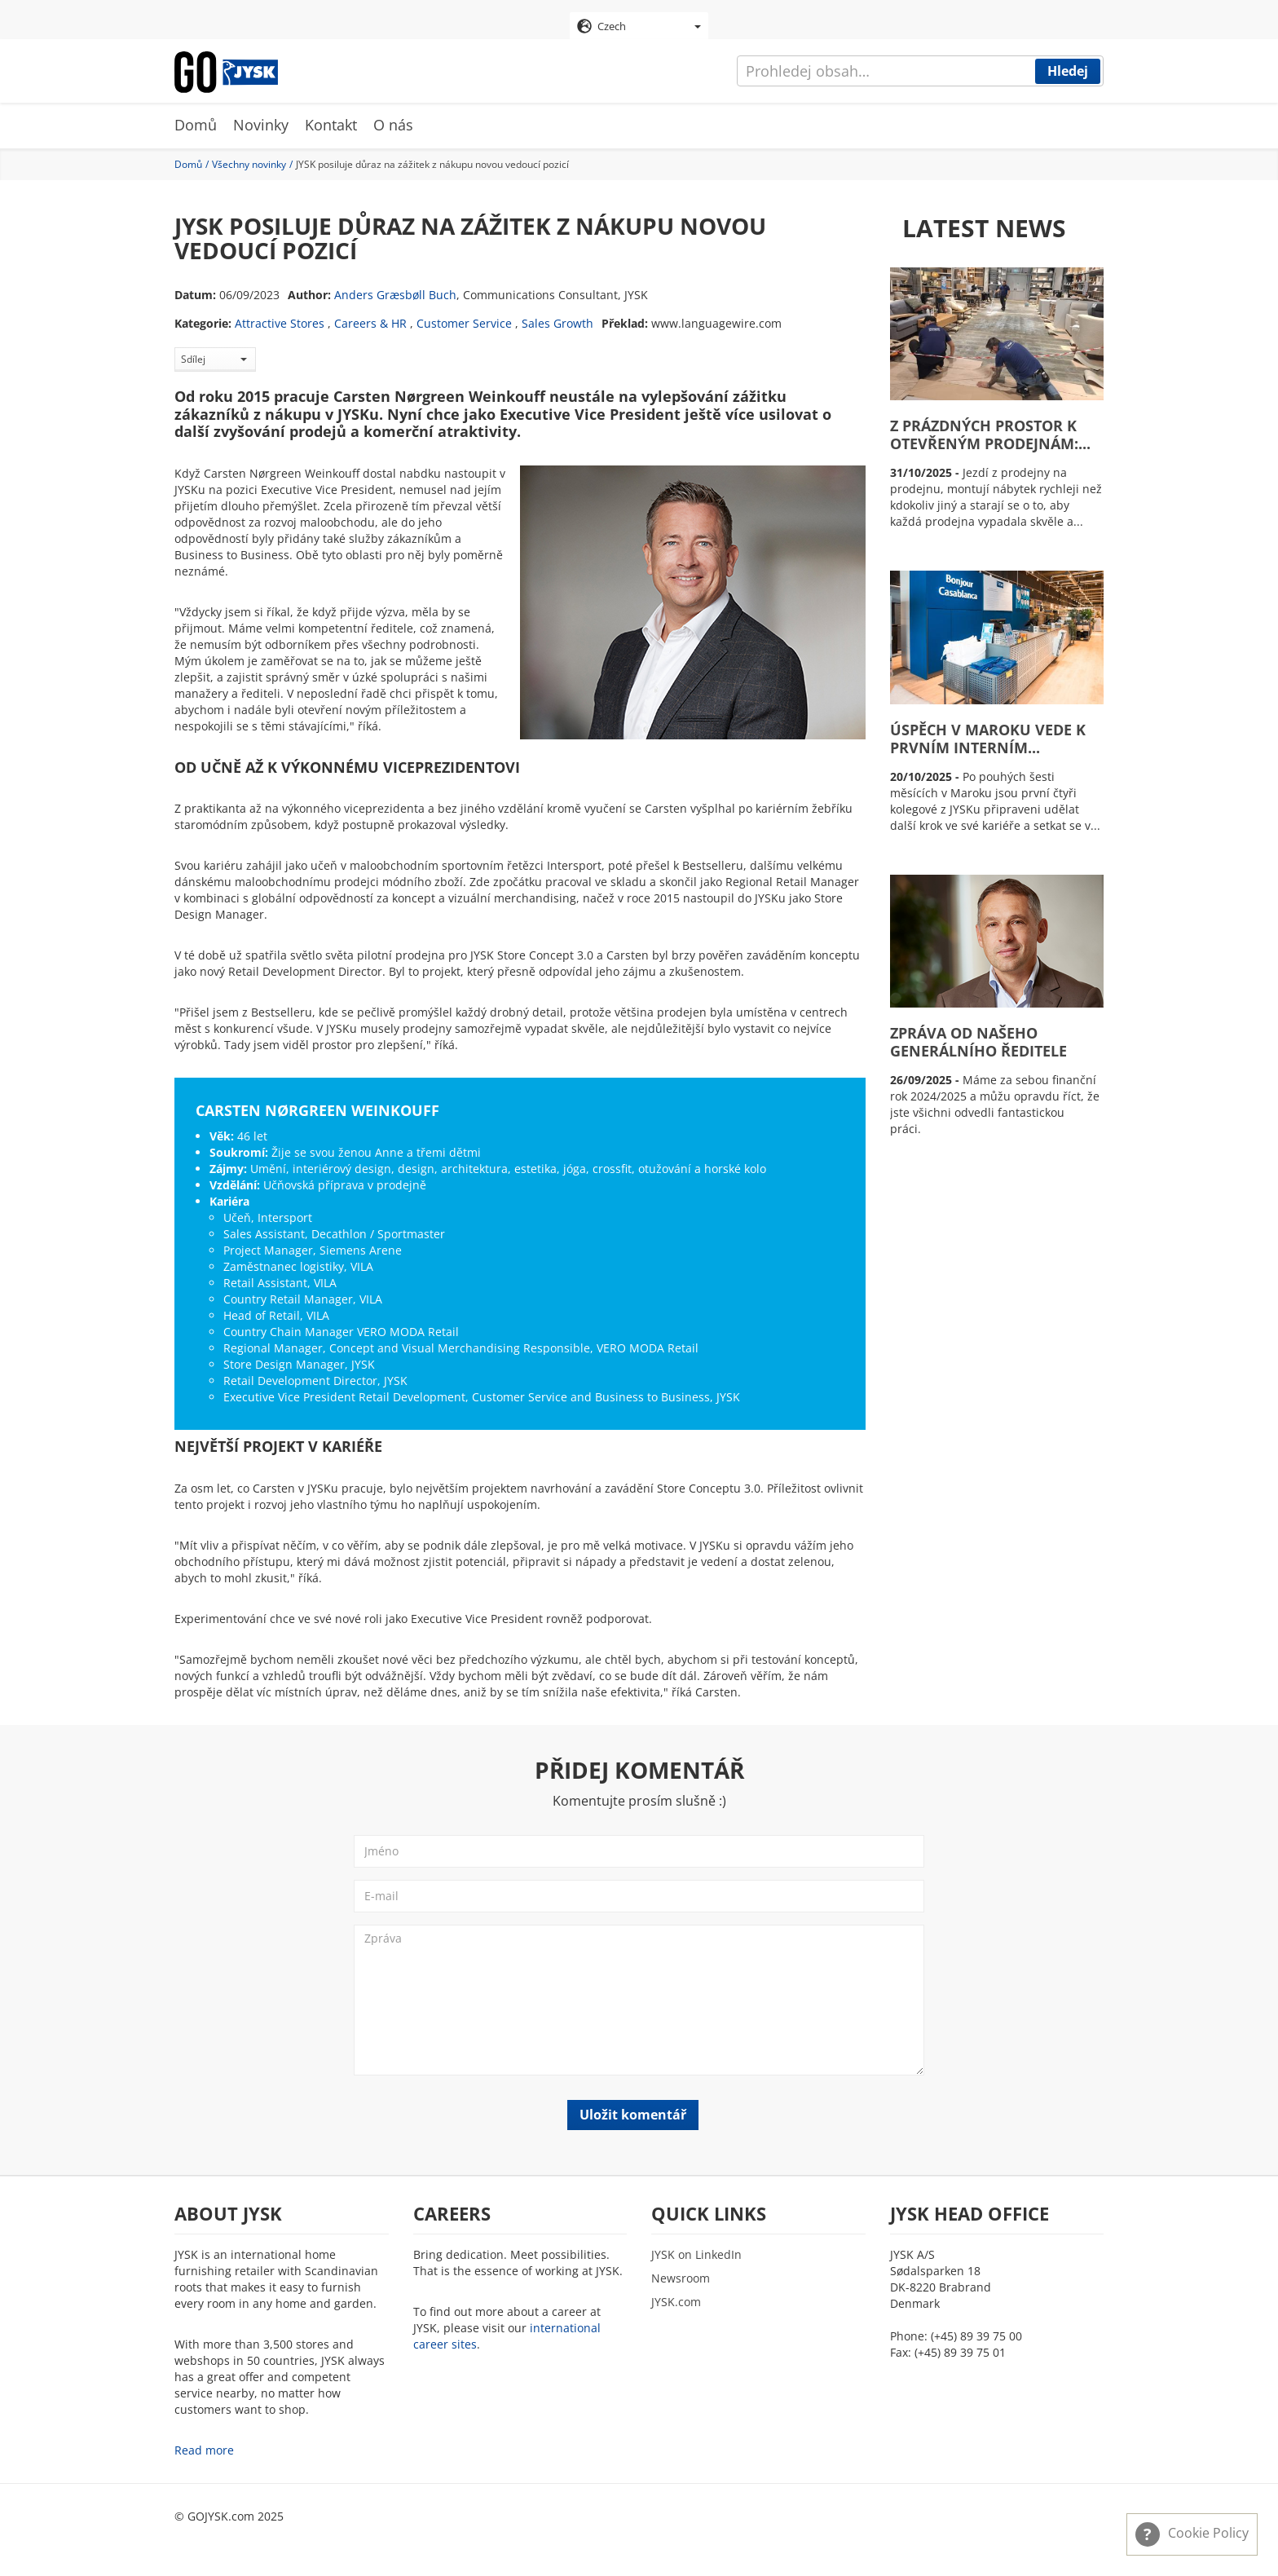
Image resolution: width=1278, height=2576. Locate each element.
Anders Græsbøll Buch (395, 295)
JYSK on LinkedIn (696, 2256)
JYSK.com (676, 2303)
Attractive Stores (279, 324)
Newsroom (680, 2279)
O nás (393, 126)
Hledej (1067, 71)
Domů (195, 126)
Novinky (261, 126)
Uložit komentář (633, 2115)
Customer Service (464, 324)
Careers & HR (370, 324)
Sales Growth (557, 324)
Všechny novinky (249, 165)
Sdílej (214, 360)
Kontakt (331, 126)
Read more (204, 2451)
